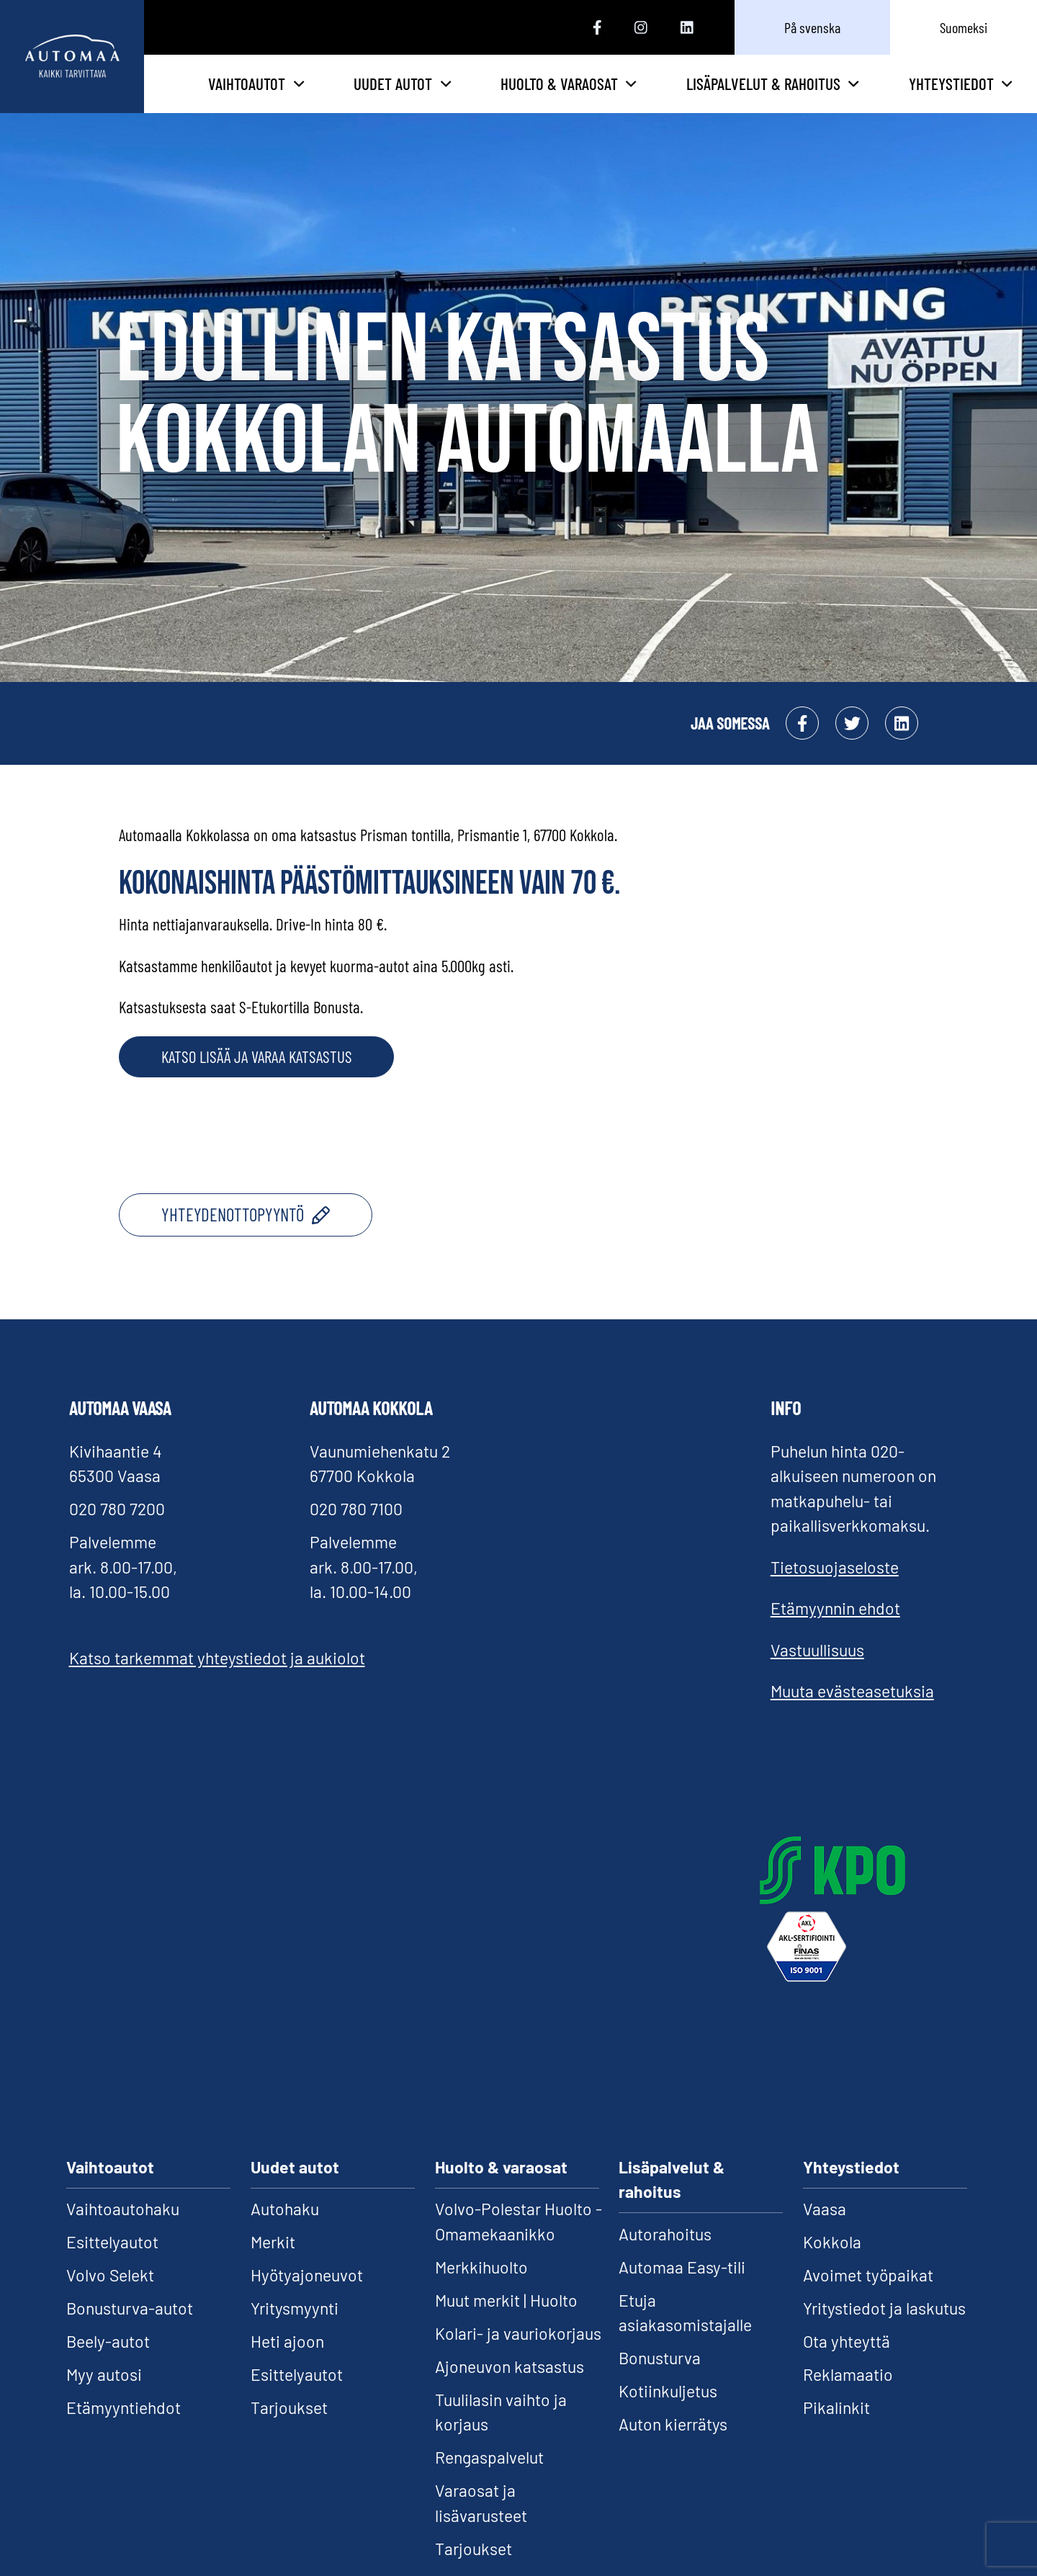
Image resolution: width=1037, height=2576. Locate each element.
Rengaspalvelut (489, 2482)
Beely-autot (108, 2366)
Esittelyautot (112, 2267)
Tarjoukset (289, 2433)
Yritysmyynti (294, 2333)
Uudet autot (501, 96)
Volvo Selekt (110, 2300)
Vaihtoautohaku (122, 2234)
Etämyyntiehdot (123, 2433)
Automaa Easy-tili (682, 2291)
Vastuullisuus (817, 1674)
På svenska (812, 27)
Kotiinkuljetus (668, 2416)
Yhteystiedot (961, 96)
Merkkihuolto (481, 2291)
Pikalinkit (836, 2433)
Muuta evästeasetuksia (852, 1716)
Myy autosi (104, 2399)
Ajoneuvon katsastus (509, 2391)
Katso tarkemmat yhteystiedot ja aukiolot (217, 1683)
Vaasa (824, 2234)
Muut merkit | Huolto (506, 2325)
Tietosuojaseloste (835, 1591)
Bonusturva (660, 2383)
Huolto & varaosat (634, 96)
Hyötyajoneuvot (307, 2300)
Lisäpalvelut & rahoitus (795, 96)
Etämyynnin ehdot (835, 1633)
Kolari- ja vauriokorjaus (518, 2358)
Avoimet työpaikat (868, 2300)
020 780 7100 (356, 1534)
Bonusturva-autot (129, 2333)
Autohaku (285, 2234)
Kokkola (832, 2267)
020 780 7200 (117, 1534)
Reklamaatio (848, 2399)
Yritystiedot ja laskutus (884, 2333)
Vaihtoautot (370, 96)
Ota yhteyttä (846, 2366)
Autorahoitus (665, 2258)
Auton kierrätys (673, 2449)
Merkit (273, 2267)
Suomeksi (963, 27)
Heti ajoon (287, 2366)
